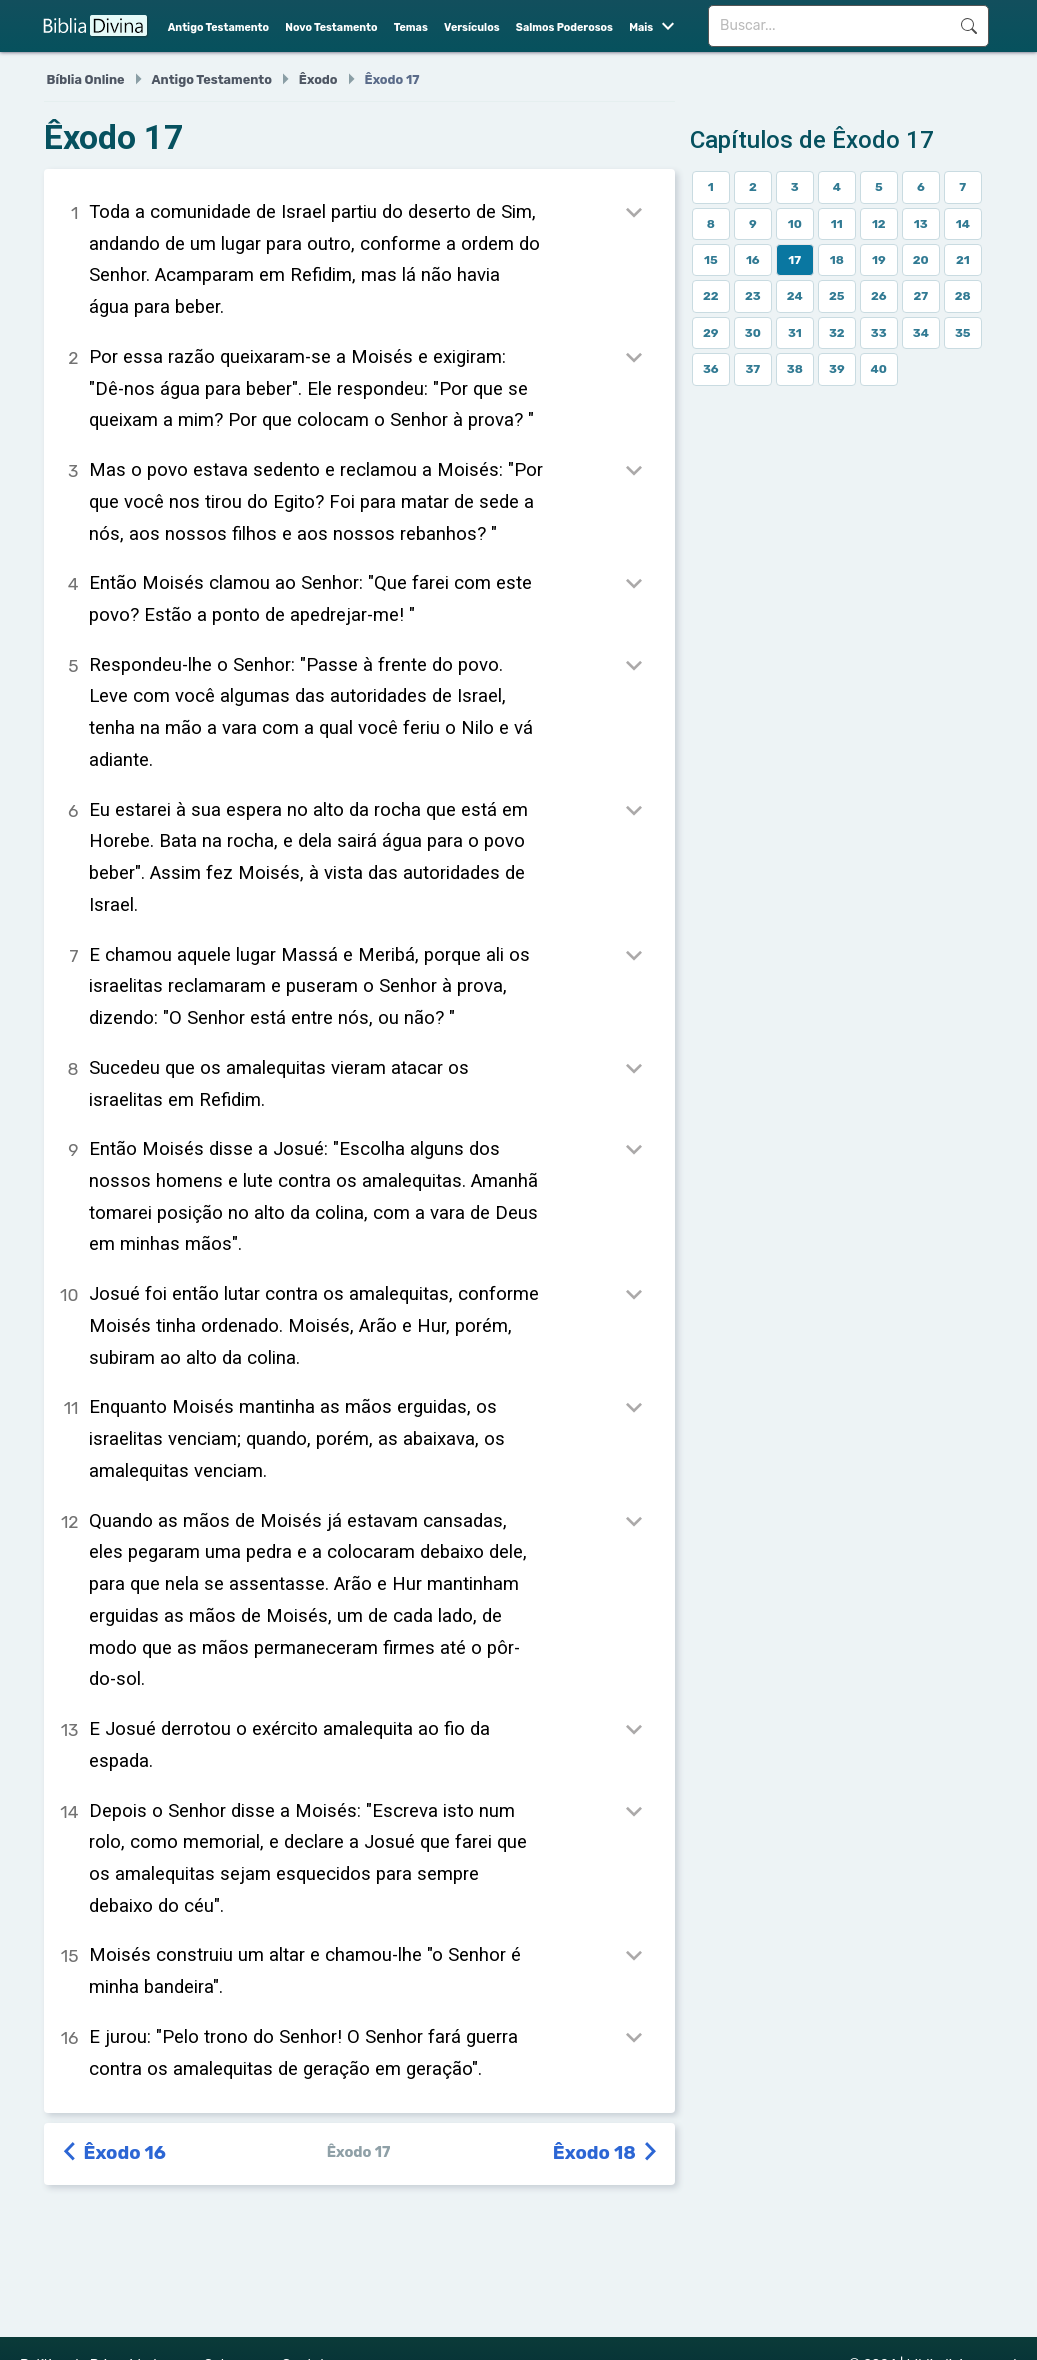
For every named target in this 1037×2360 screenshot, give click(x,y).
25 (837, 296)
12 (879, 224)
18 (837, 260)
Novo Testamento (331, 27)
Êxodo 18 (606, 2153)
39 (837, 369)
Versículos (471, 27)
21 (963, 260)
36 (711, 369)
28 (963, 296)
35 (963, 333)
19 (879, 260)
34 (921, 333)
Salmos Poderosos (564, 27)
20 (921, 260)
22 (711, 296)
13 (921, 224)
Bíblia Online (86, 79)
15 (711, 260)
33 (879, 333)
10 (795, 224)
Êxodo (318, 79)
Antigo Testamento (218, 27)
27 (920, 296)
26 (879, 296)
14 (963, 224)
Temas (411, 27)
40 (879, 369)
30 (753, 333)
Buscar (969, 26)
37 (752, 369)
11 (837, 224)
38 (795, 369)
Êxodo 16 (115, 2153)
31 (795, 333)
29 (711, 333)
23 (753, 296)
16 (753, 260)
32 (837, 333)
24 (795, 296)
